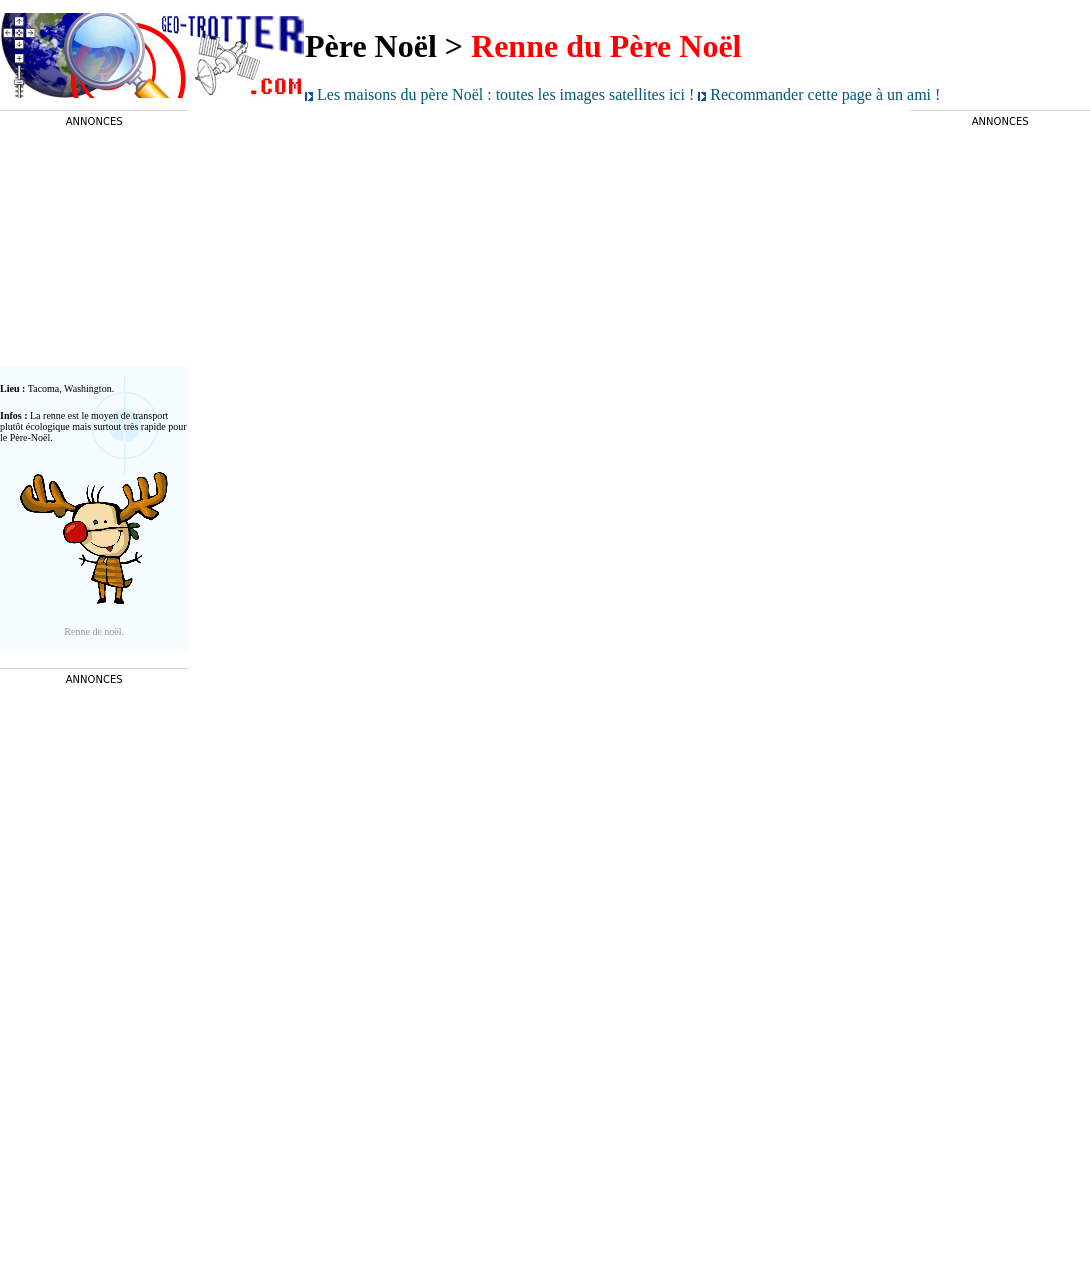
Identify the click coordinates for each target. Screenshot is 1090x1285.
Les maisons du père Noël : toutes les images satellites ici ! (507, 94)
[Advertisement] (94, 247)
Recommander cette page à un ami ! (825, 94)
